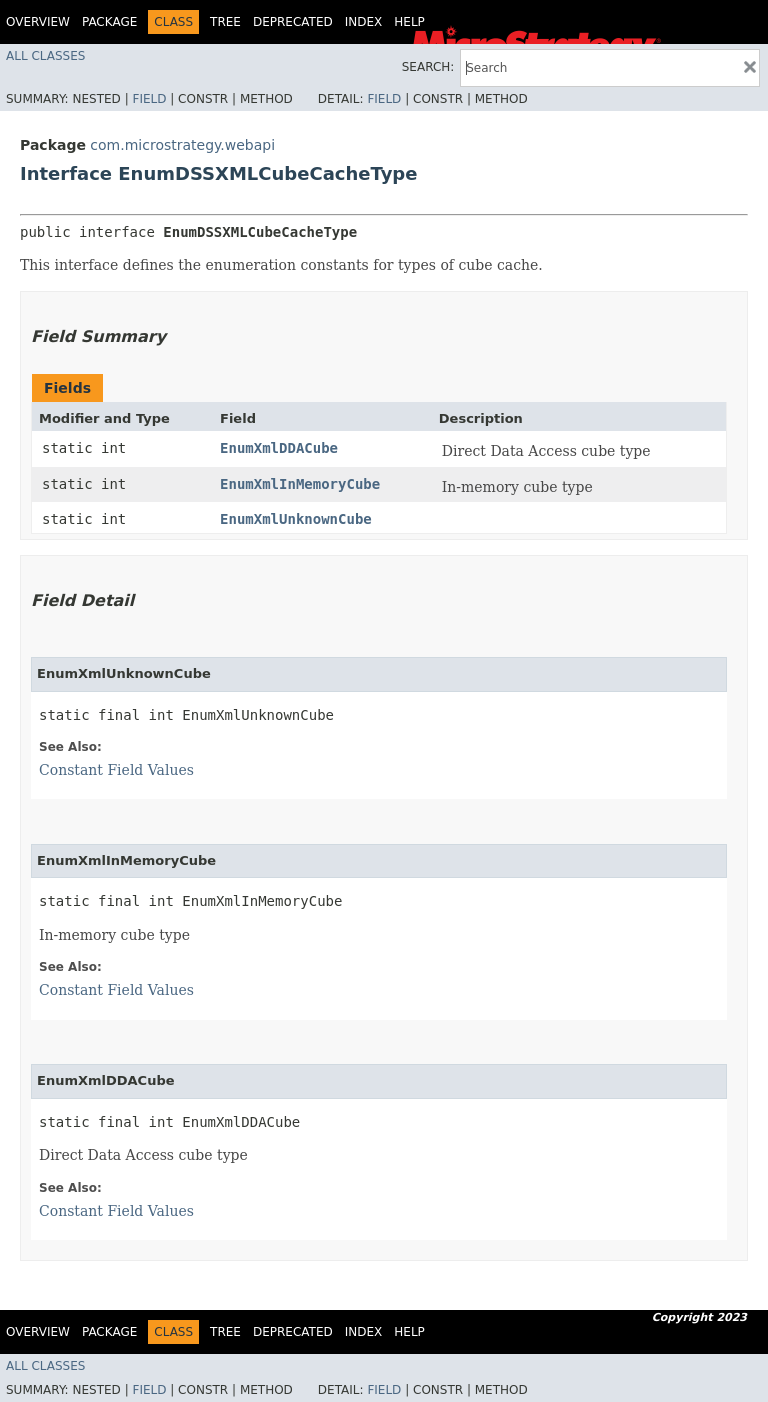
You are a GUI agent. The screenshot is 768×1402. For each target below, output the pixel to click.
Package (109, 22)
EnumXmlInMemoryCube (300, 484)
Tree (225, 22)
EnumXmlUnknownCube (296, 519)
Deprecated (293, 22)
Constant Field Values (116, 770)
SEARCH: (428, 67)
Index (364, 22)
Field (149, 99)
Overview (38, 22)
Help (409, 22)
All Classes (45, 56)
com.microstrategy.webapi (182, 145)
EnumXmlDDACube (279, 448)
